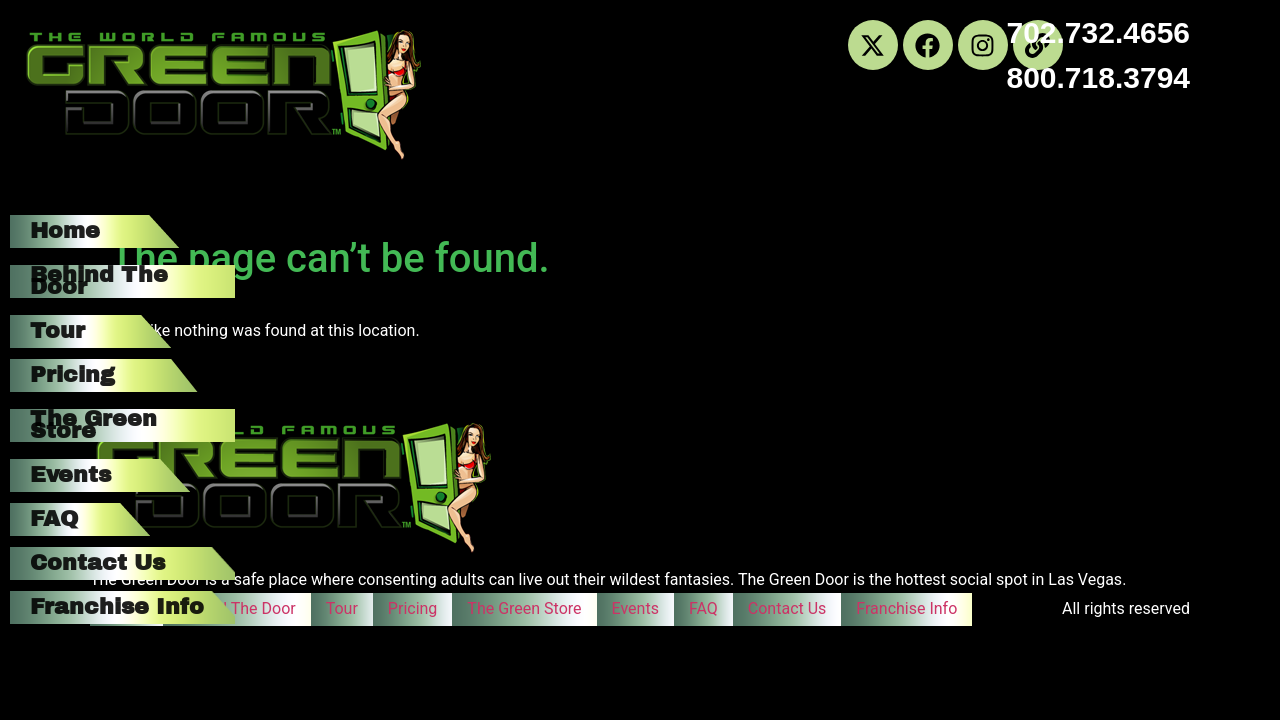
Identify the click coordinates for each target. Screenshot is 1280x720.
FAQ (54, 519)
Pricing (72, 375)
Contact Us (97, 563)
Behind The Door (99, 281)
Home (65, 231)
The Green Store (93, 425)
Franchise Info (117, 607)
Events (70, 475)
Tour (57, 331)
